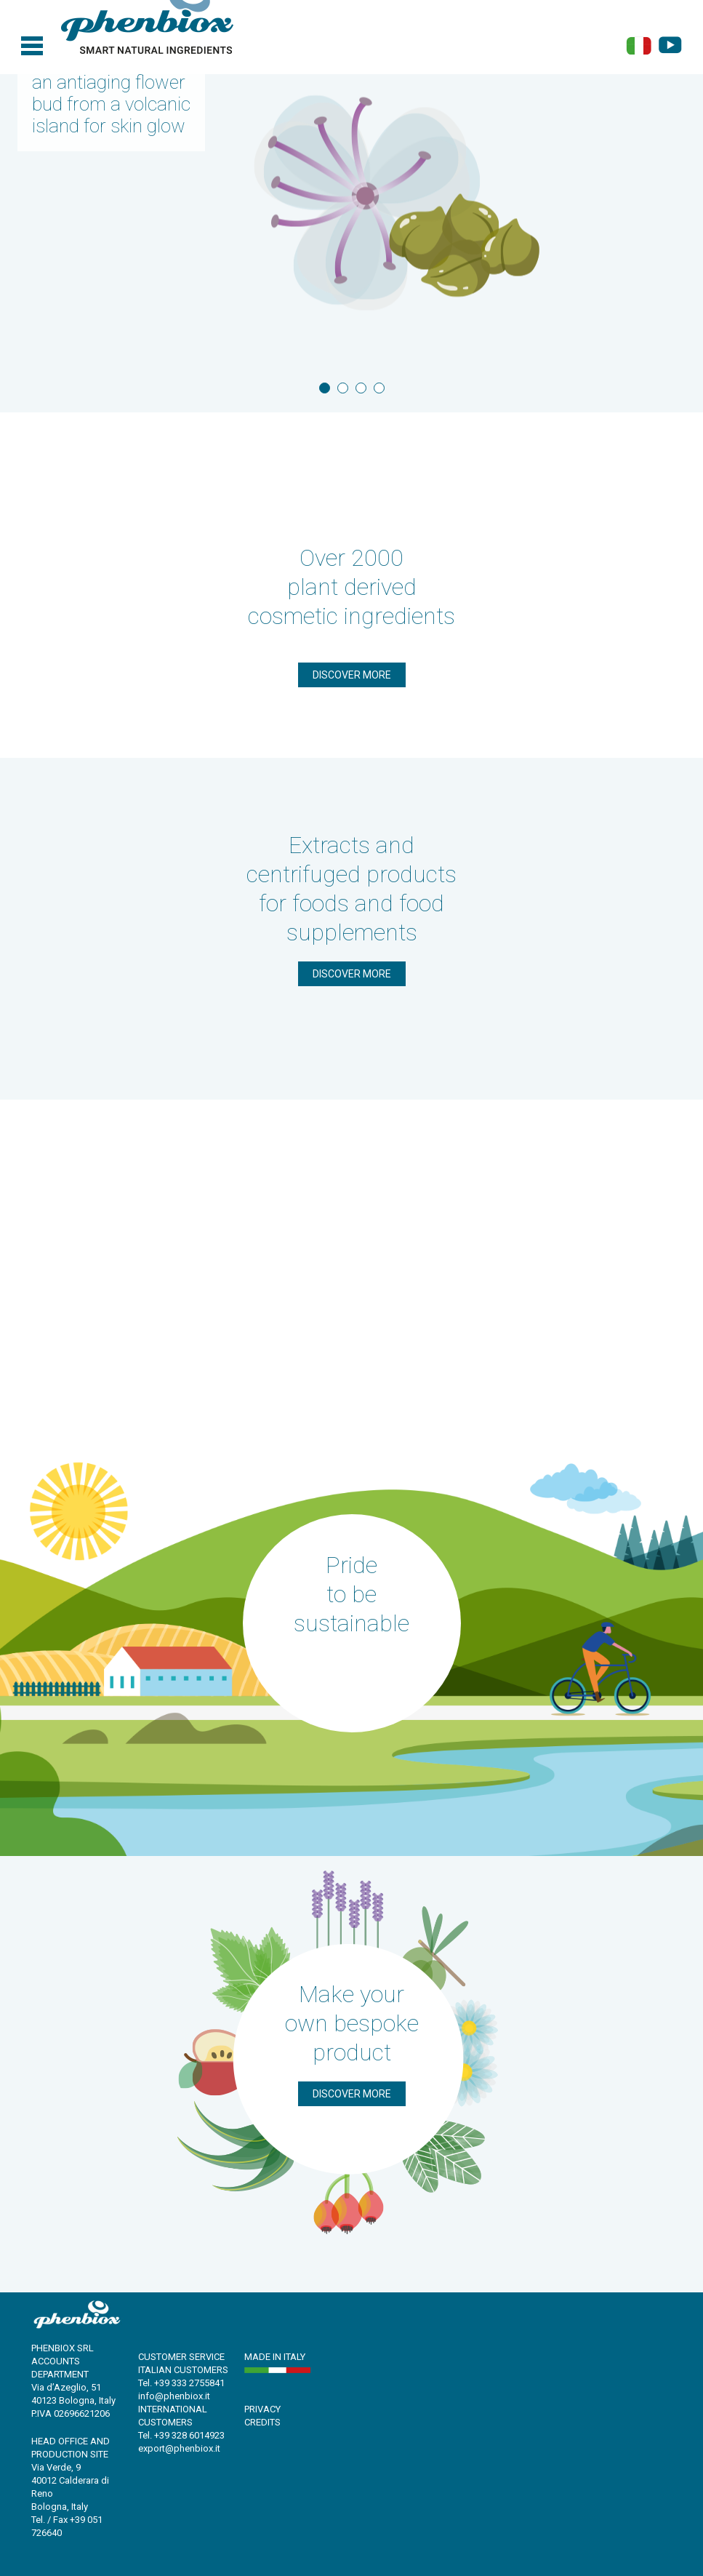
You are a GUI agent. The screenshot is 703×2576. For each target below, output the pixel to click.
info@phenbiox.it (174, 2396)
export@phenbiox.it (179, 2448)
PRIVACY (262, 2409)
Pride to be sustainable (351, 1594)
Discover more (352, 675)
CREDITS (262, 2422)
